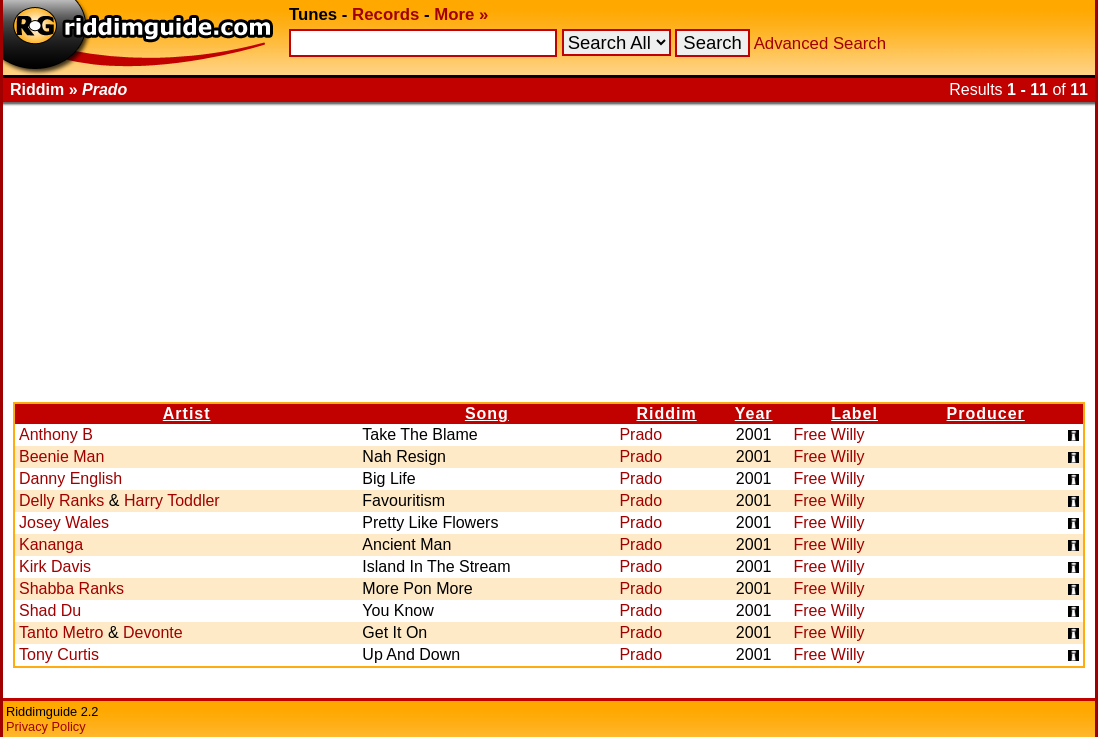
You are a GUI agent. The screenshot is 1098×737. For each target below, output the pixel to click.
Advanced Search (820, 43)
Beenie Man (61, 456)
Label (854, 413)
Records (385, 14)
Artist (187, 413)
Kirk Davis (55, 566)
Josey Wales (64, 522)
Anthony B (56, 434)
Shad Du (50, 610)
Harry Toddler (172, 500)
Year (754, 413)
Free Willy (829, 434)
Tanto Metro (61, 632)
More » (461, 14)
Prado (640, 434)
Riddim (666, 413)
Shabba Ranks (71, 588)
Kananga (51, 544)
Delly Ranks (61, 500)
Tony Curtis (59, 654)
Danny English (70, 478)
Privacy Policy (46, 726)
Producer (986, 413)
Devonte (153, 632)
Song (487, 413)
